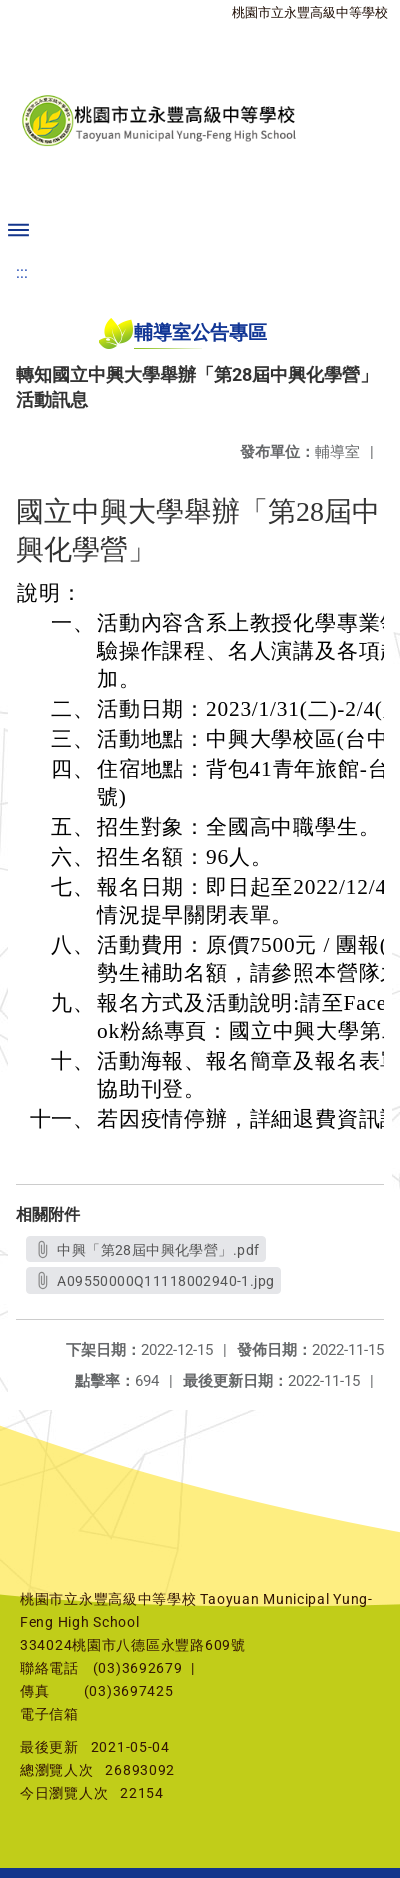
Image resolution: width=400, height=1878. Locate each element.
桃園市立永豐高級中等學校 (310, 12)
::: (22, 272)
